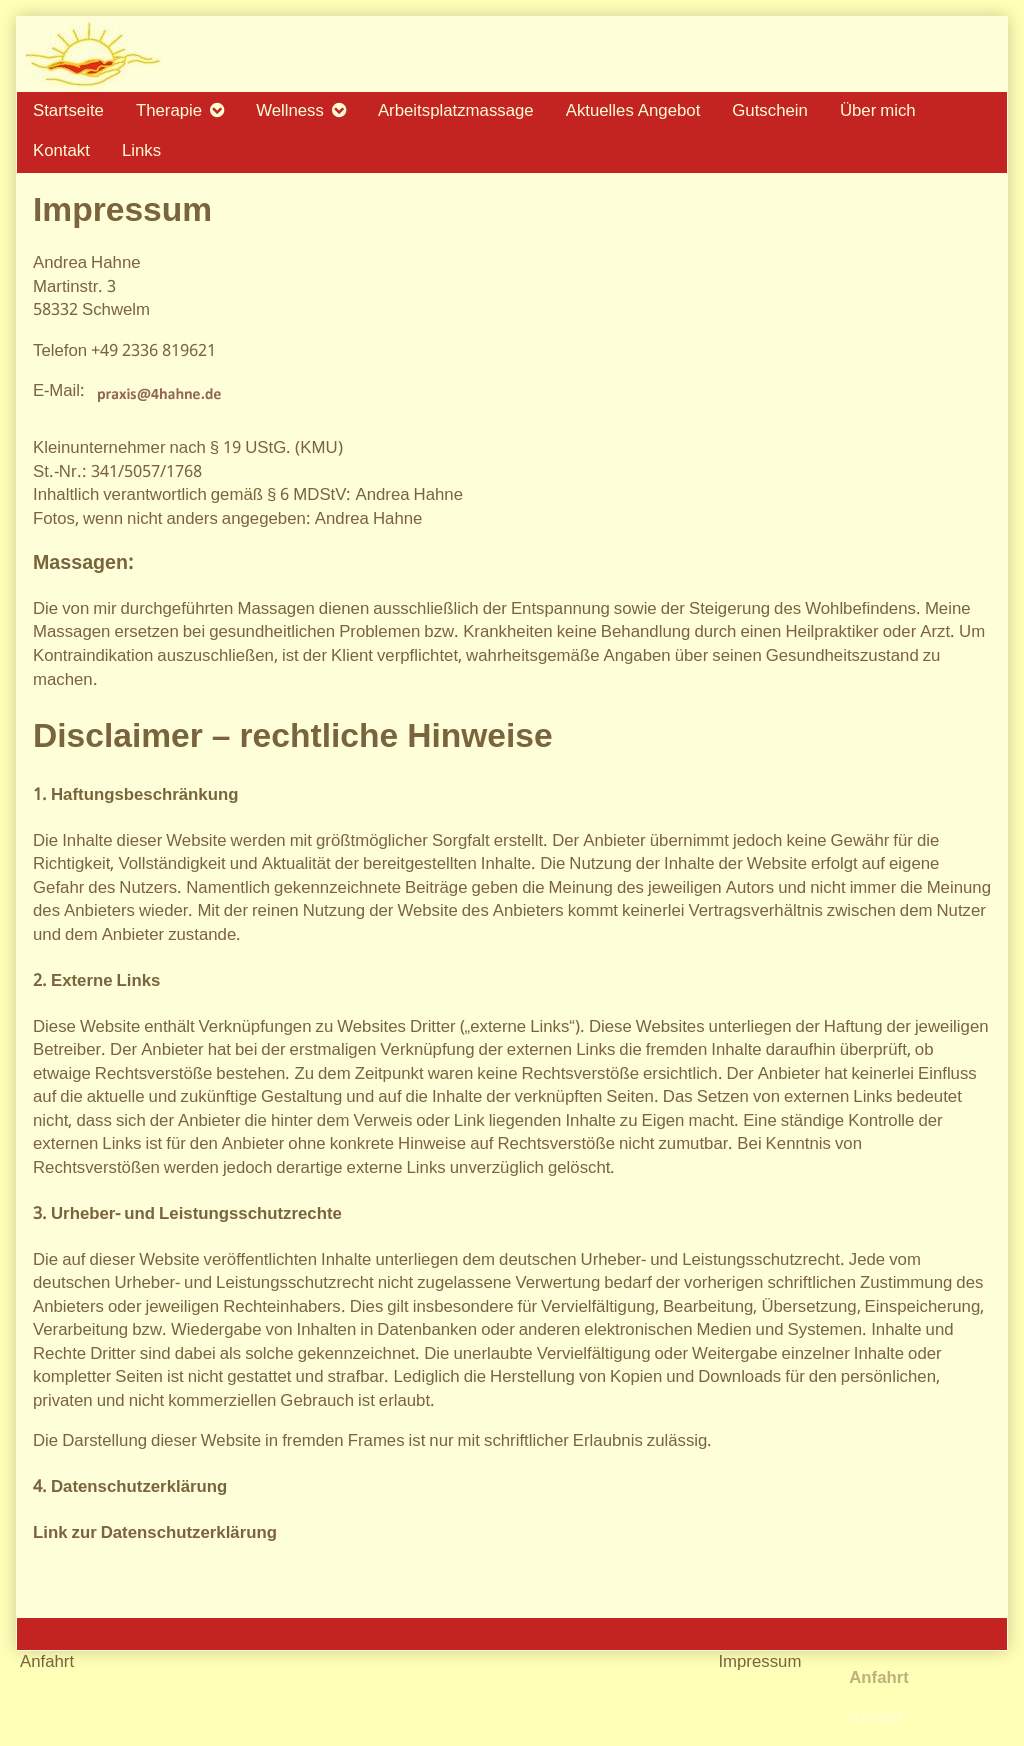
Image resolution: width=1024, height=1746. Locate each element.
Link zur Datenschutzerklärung (155, 1533)
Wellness (290, 111)
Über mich (878, 111)
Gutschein (770, 111)
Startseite (68, 111)
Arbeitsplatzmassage (456, 111)
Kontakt (61, 151)
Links (141, 151)
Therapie (169, 111)
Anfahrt (876, 1718)
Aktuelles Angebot (633, 111)
